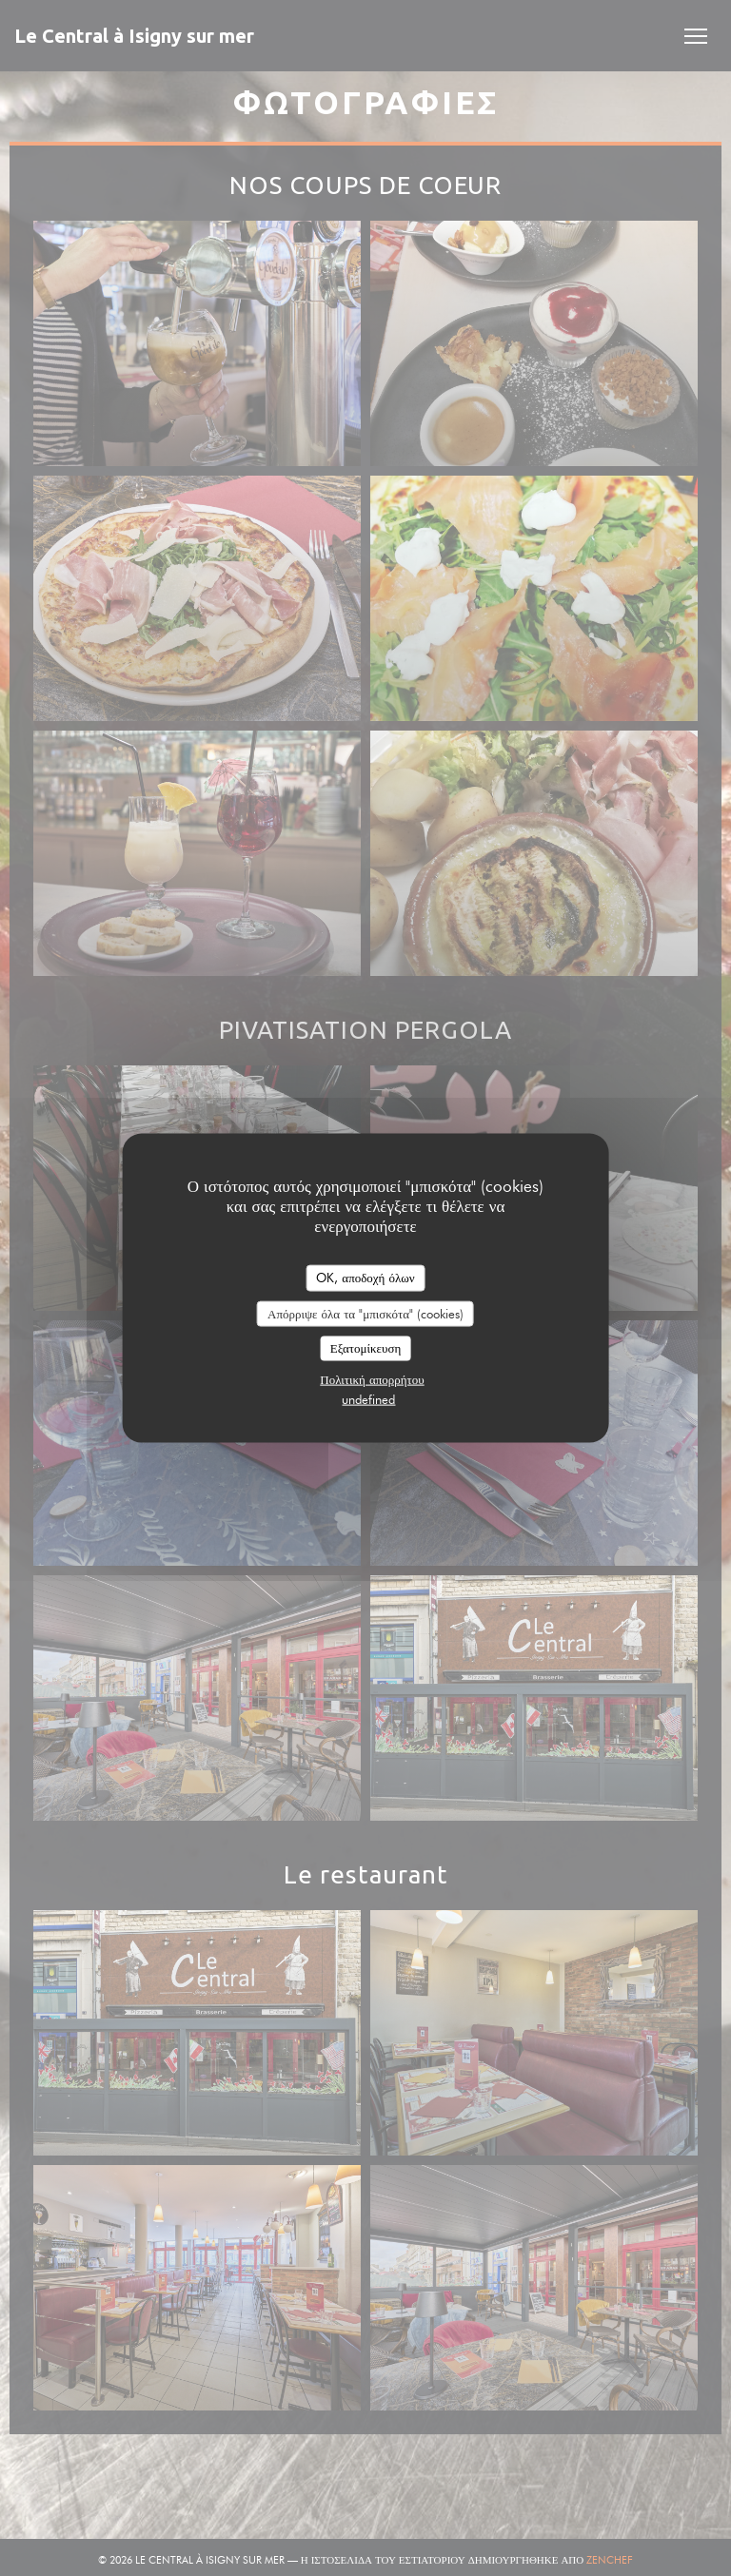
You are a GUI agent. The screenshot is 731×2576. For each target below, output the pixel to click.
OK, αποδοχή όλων (365, 1277)
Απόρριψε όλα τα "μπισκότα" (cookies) (365, 1312)
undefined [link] (368, 1398)
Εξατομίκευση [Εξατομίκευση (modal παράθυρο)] (366, 1348)
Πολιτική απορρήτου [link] (372, 1378)
